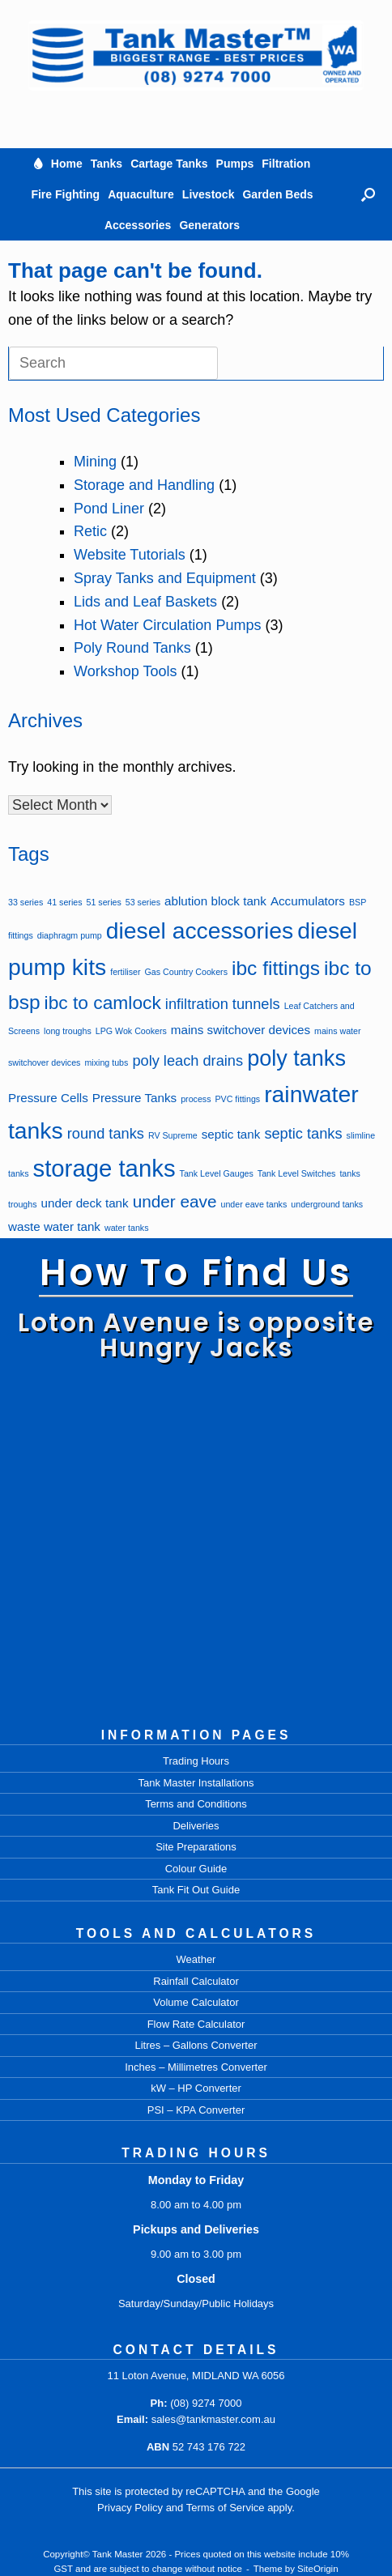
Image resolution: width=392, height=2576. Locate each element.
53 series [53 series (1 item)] (143, 902)
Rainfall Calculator (196, 1981)
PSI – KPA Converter (196, 2110)
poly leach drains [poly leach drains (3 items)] (187, 1060)
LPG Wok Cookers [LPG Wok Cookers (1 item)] (131, 1031)
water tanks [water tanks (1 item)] (126, 1228)
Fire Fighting (65, 194)
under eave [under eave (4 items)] (175, 1201)
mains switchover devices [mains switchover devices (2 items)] (240, 1030)
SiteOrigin (318, 2569)
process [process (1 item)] (196, 1099)
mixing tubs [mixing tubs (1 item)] (106, 1062)
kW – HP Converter (196, 2088)
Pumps (235, 163)
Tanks (106, 163)
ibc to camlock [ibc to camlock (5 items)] (103, 1002)
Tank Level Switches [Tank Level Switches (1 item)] (297, 1173)
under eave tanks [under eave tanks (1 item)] (254, 1204)
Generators (209, 225)
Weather (196, 1959)
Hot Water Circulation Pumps (167, 625)
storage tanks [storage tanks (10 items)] (104, 1168)
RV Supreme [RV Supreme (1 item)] (173, 1135)
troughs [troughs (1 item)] (22, 1204)
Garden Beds (277, 194)
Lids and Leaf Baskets (145, 602)
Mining (95, 461)
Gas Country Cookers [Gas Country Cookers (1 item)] (186, 972)
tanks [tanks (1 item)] (349, 1173)
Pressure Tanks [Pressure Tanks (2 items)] (134, 1098)
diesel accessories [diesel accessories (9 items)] (199, 930)
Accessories (138, 225)
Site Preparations (196, 1847)
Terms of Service (225, 2507)
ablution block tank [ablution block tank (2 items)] (215, 901)
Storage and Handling (144, 485)
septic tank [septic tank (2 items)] (231, 1134)
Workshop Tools (125, 671)
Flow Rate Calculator (196, 2024)
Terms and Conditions (196, 1804)
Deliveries (196, 1826)
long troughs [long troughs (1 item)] (68, 1031)
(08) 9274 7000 (205, 2403)
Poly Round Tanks (132, 648)
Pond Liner (109, 508)
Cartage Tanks (168, 163)
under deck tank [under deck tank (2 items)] (85, 1203)
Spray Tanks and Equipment (165, 578)
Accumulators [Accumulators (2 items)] (308, 901)
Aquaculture (141, 194)
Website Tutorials (129, 555)
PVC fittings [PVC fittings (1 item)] (238, 1099)
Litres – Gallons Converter (195, 2045)
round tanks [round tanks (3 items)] (105, 1133)
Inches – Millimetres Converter (196, 2067)
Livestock (208, 194)
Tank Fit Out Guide (196, 1890)
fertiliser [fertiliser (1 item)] (125, 972)
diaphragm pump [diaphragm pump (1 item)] (69, 935)
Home (67, 163)
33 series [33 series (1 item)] (25, 902)
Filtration (286, 163)
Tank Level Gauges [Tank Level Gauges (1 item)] (217, 1173)
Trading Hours (196, 1761)
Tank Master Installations (196, 1783)
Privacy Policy (130, 2507)
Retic (90, 531)
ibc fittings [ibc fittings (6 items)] (276, 968)
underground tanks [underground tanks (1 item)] (327, 1204)
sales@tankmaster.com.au (213, 2419)
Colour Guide (196, 1869)
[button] (368, 194)
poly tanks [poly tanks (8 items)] (296, 1058)
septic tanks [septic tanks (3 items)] (303, 1133)
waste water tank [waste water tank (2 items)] (54, 1226)
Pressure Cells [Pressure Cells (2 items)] (48, 1098)
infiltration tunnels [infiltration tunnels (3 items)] (222, 1003)
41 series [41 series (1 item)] (64, 902)
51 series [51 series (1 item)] (104, 902)
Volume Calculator (196, 2002)
